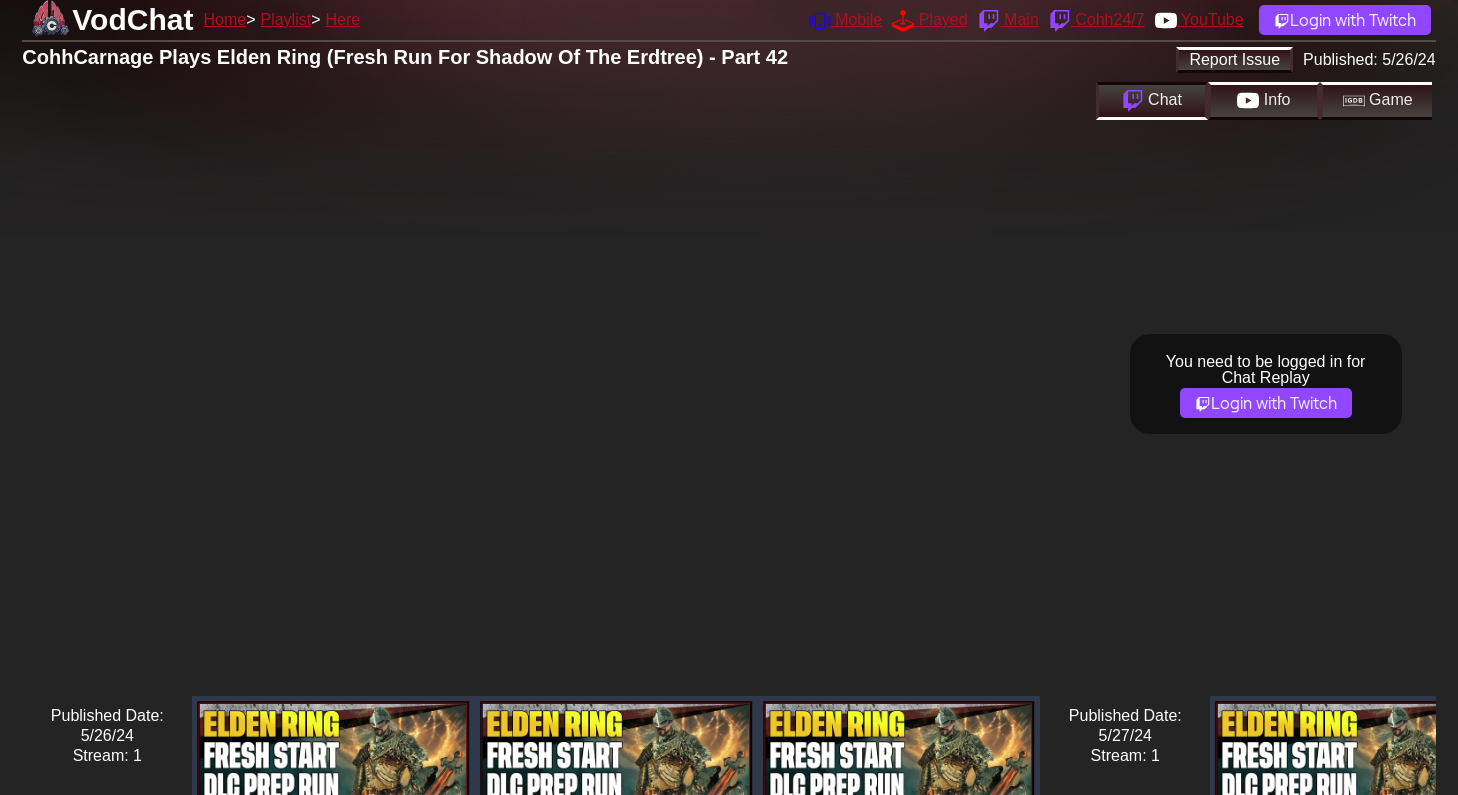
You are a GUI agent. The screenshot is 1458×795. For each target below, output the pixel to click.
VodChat (132, 19)
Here (343, 19)
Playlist (285, 19)
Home (224, 19)
